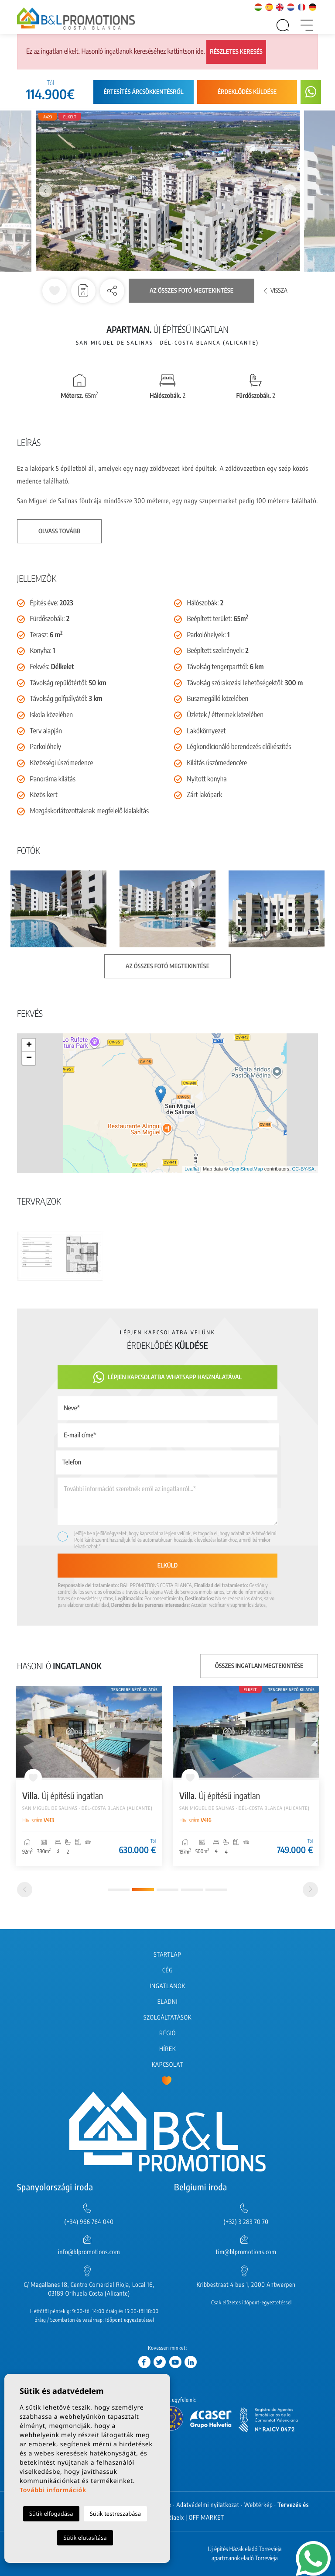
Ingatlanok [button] (167, 1986)
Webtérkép (258, 2505)
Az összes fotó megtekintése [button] (167, 966)
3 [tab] (167, 1890)
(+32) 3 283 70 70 (246, 2222)
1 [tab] (119, 1890)
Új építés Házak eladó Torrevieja (244, 2549)
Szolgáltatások (167, 2017)
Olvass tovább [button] (59, 531)
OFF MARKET (206, 2517)
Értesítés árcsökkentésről (143, 92)
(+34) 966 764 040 (88, 2222)
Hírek (167, 2049)
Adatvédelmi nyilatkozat (207, 2505)
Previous (45, 191)
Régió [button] (167, 2033)
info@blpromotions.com (89, 2252)
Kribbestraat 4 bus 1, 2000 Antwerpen (245, 2285)
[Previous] (24, 1889)
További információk (53, 2490)
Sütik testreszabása (115, 2513)
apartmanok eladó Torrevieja (245, 2558)
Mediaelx (172, 2517)
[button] (112, 291)
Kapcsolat (167, 2064)
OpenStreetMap (246, 1169)
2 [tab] (143, 1889)
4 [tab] (192, 1890)
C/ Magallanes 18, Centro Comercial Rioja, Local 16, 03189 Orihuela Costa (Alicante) (89, 2289)
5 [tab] (216, 1890)
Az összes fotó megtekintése (191, 290)
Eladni (167, 2002)
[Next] (310, 1889)
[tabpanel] (89, 1776)
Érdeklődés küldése (247, 92)
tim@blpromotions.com (246, 2252)
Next (289, 191)
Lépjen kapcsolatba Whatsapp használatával (167, 1377)
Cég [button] (167, 1970)
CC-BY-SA (303, 1169)
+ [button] (29, 1045)
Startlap (167, 1954)
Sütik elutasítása (84, 2537)
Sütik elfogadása (51, 2513)
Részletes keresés (236, 51)
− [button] (29, 1058)
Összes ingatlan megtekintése (259, 1666)
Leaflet (192, 1169)
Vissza (275, 290)
